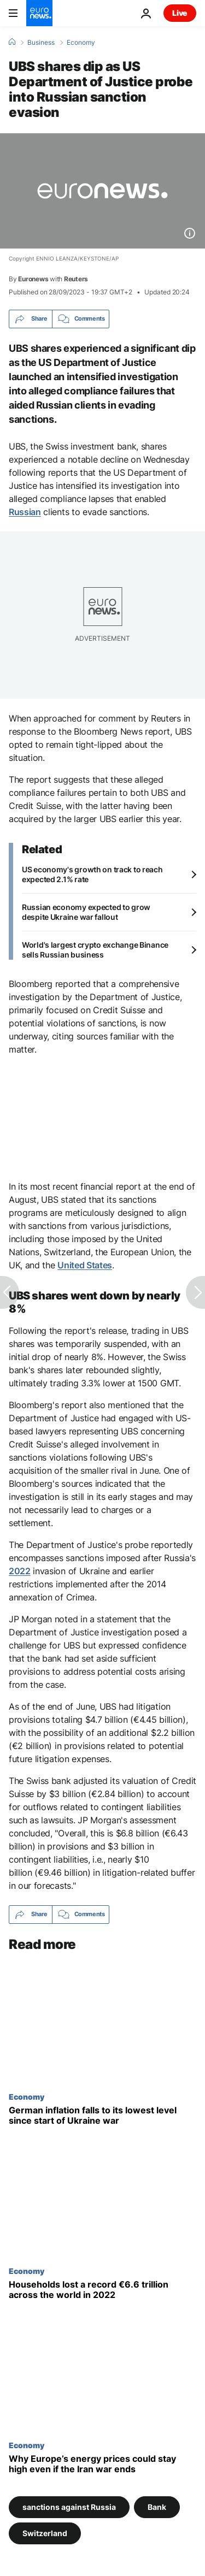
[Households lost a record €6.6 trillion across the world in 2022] (102, 2289)
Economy (81, 42)
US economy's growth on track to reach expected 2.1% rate (92, 874)
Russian (25, 511)
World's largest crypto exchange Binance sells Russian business (95, 949)
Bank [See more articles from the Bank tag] (157, 2506)
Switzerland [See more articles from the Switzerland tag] (44, 2532)
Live (180, 12)
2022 (20, 1570)
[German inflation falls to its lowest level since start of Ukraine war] (102, 2115)
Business (41, 42)
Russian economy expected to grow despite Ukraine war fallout (86, 911)
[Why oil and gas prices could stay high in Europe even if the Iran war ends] (102, 2463)
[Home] (12, 42)
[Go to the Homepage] (39, 13)
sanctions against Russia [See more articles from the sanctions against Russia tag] (69, 2506)
